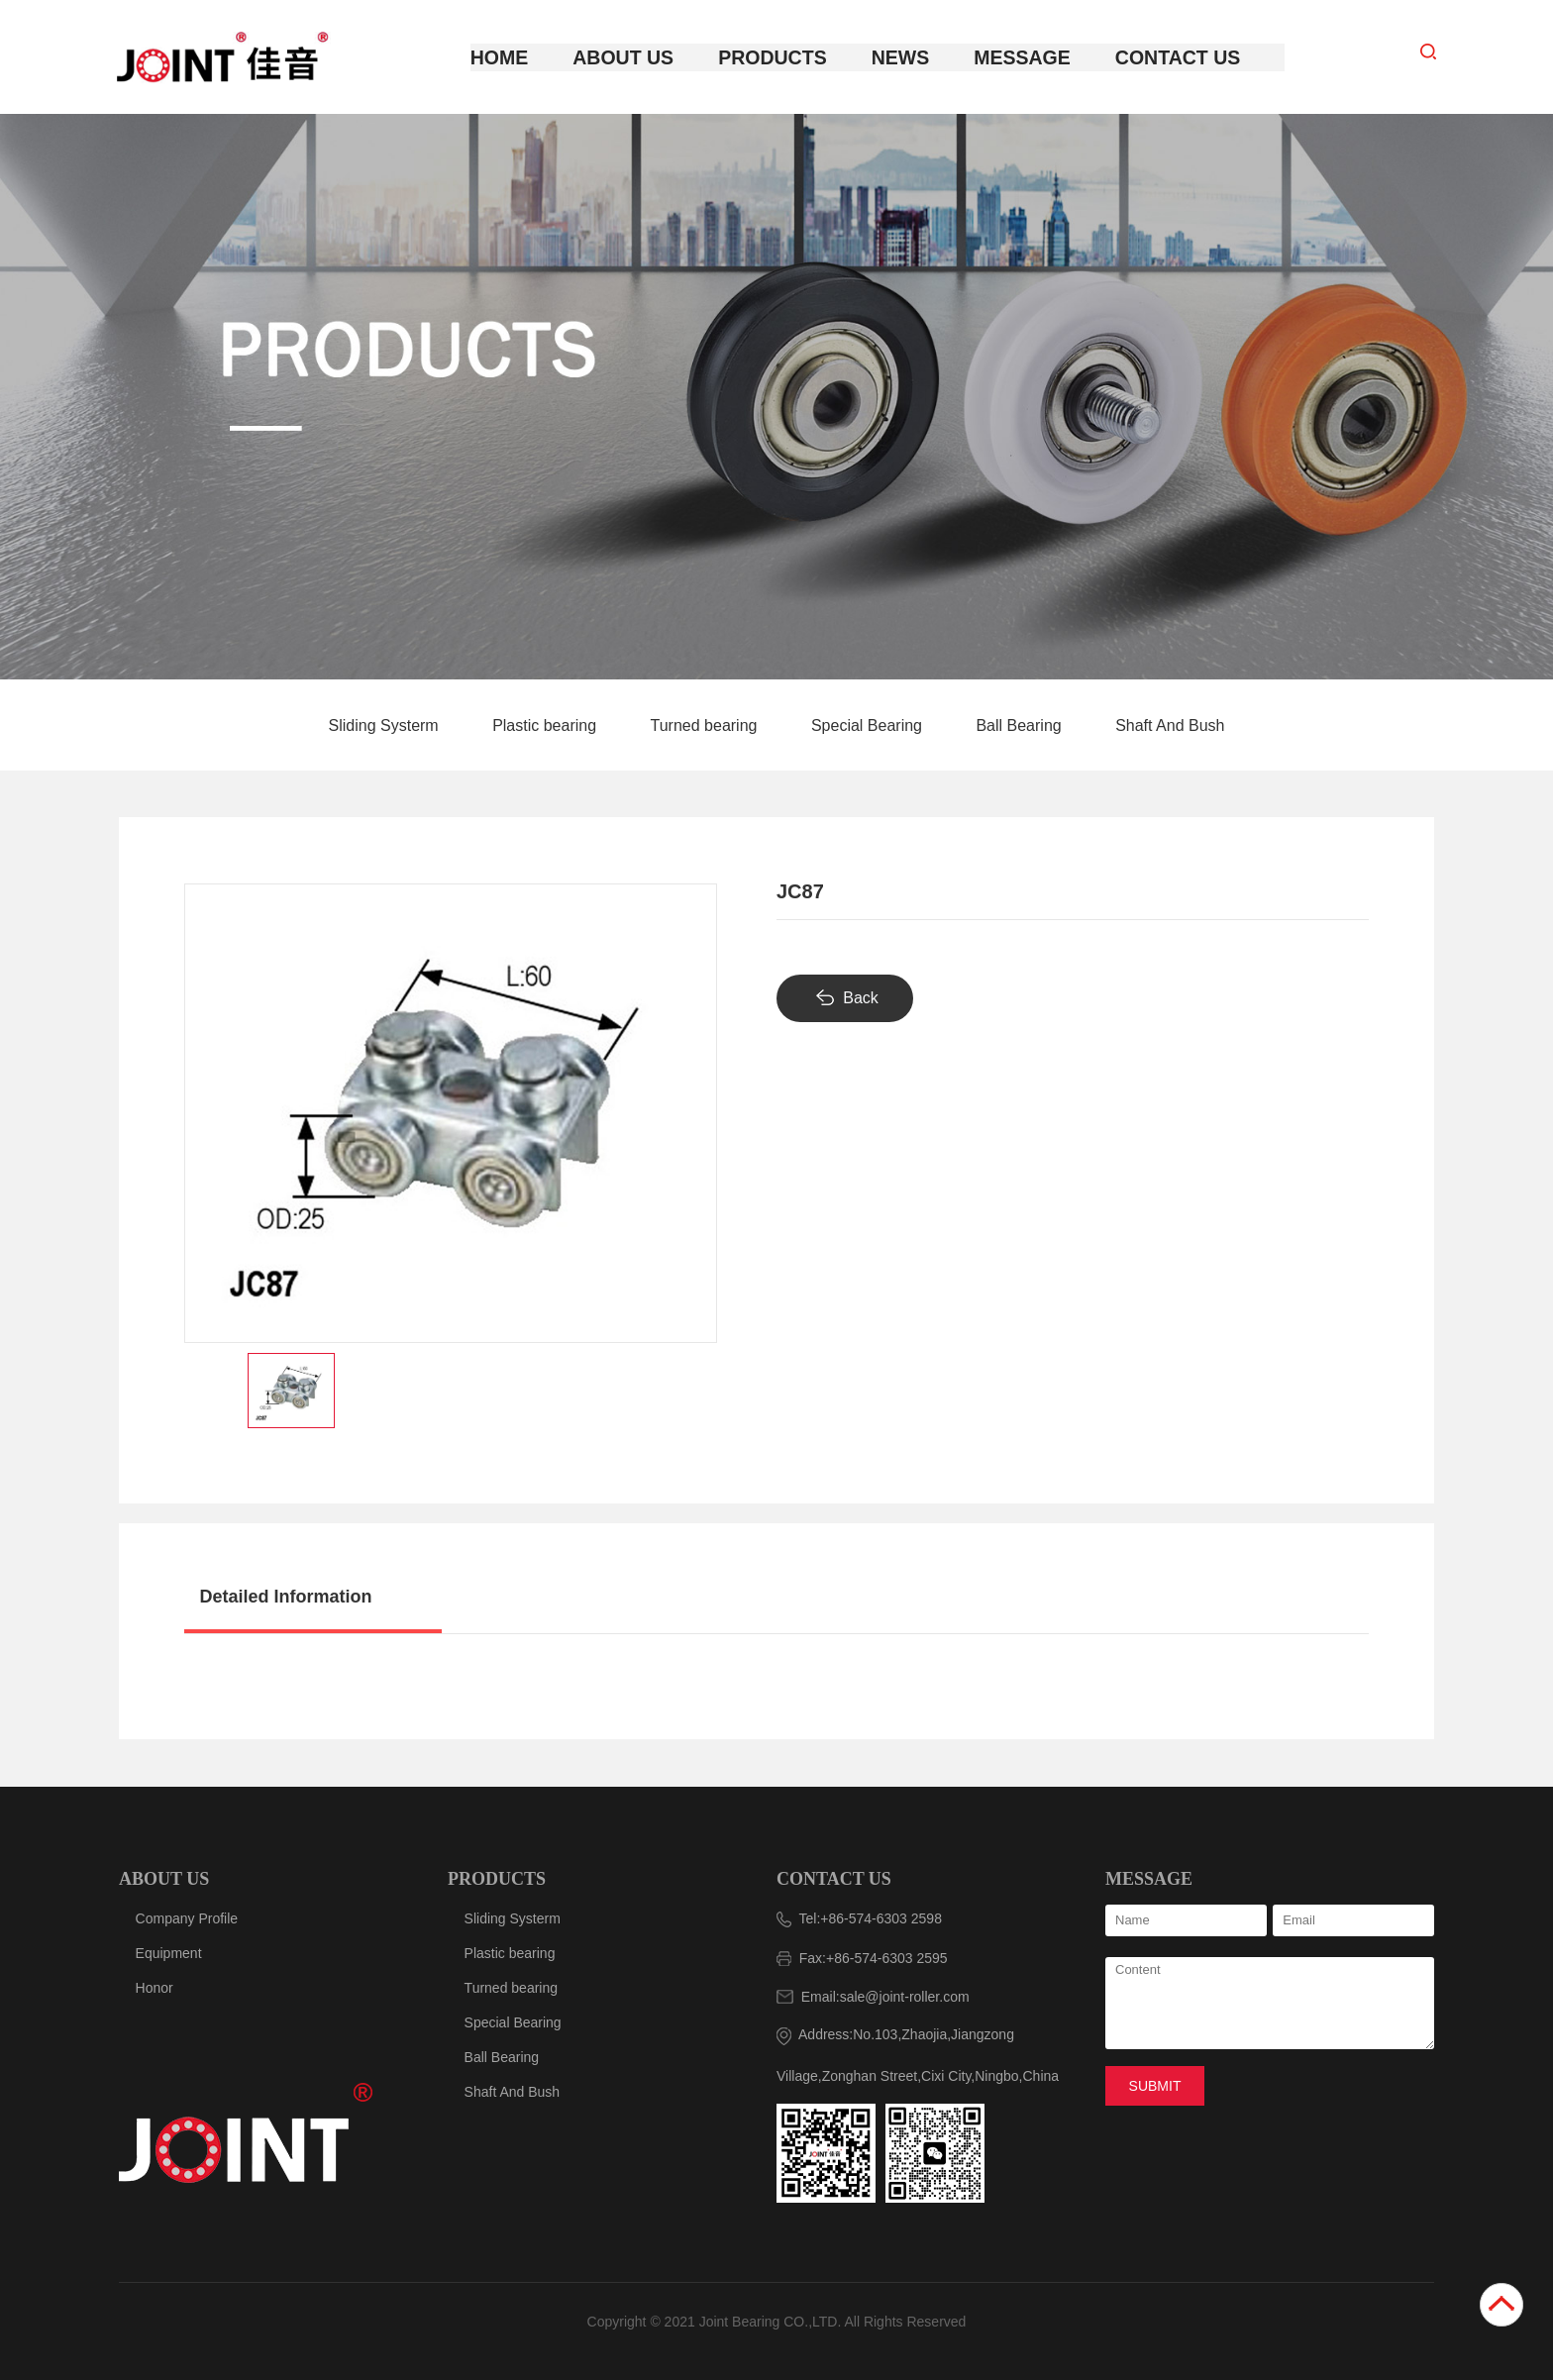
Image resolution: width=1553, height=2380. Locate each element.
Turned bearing (706, 725)
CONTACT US (833, 1878)
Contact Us (1164, 57)
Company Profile (187, 1917)
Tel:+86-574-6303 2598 (859, 1917)
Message (1017, 57)
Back (861, 996)
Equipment (169, 1952)
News (901, 57)
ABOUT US (164, 1878)
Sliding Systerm (386, 725)
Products (780, 57)
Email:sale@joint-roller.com (873, 1996)
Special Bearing (869, 725)
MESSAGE (1148, 1878)
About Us (638, 57)
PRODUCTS (497, 1878)
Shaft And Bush (1169, 725)
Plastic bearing (546, 725)
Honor (154, 1987)
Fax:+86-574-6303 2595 (862, 1957)
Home (521, 57)
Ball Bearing (1021, 725)
